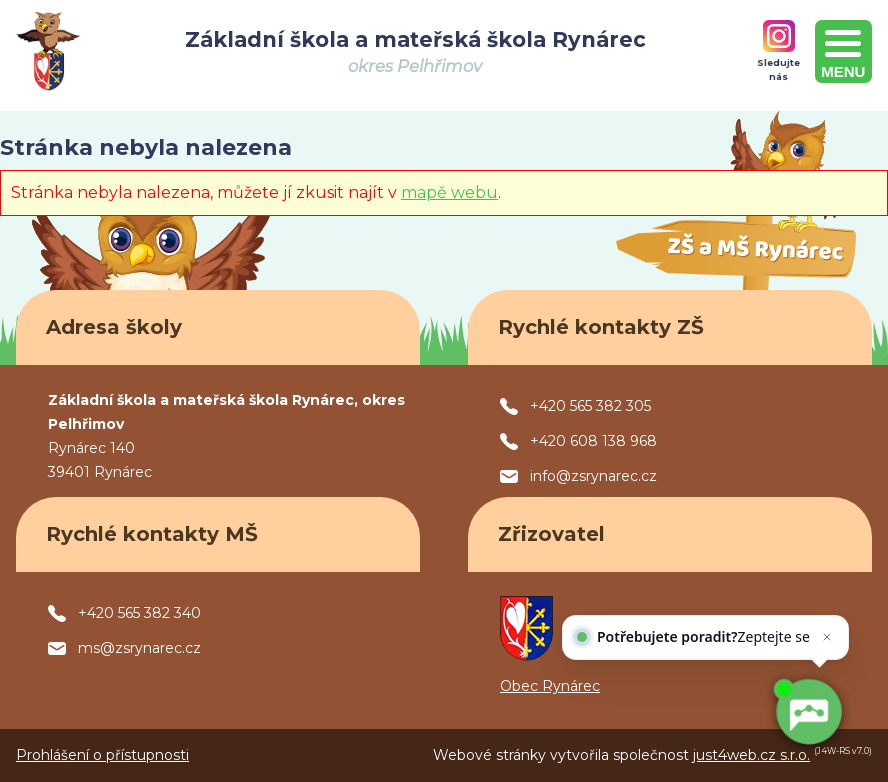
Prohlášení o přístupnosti (102, 755)
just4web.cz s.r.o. (751, 755)
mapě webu (449, 192)
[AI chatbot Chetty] (808, 712)
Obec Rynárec (550, 686)
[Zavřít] (823, 656)
